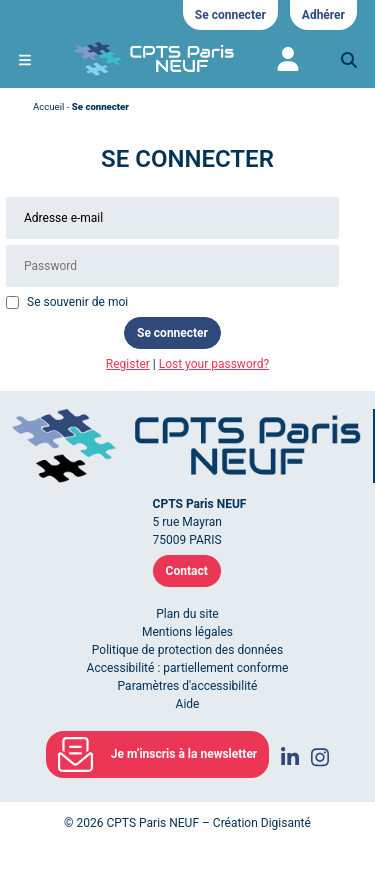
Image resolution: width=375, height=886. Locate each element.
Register (128, 364)
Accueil (48, 106)
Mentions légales (187, 632)
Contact (187, 571)
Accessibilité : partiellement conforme (188, 668)
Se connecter (230, 15)
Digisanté (286, 823)
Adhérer (323, 15)
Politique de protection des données (187, 650)
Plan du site (187, 614)
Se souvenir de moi (77, 302)
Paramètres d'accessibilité (188, 686)
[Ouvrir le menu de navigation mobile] (25, 60)
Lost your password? (214, 364)
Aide (188, 704)
